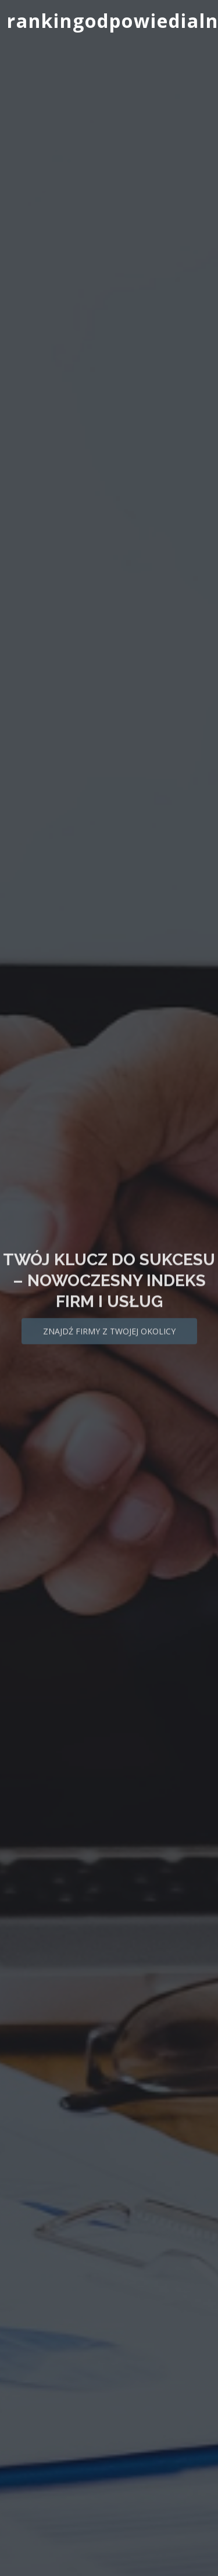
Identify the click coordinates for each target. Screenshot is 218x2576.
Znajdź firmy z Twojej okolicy (109, 1338)
